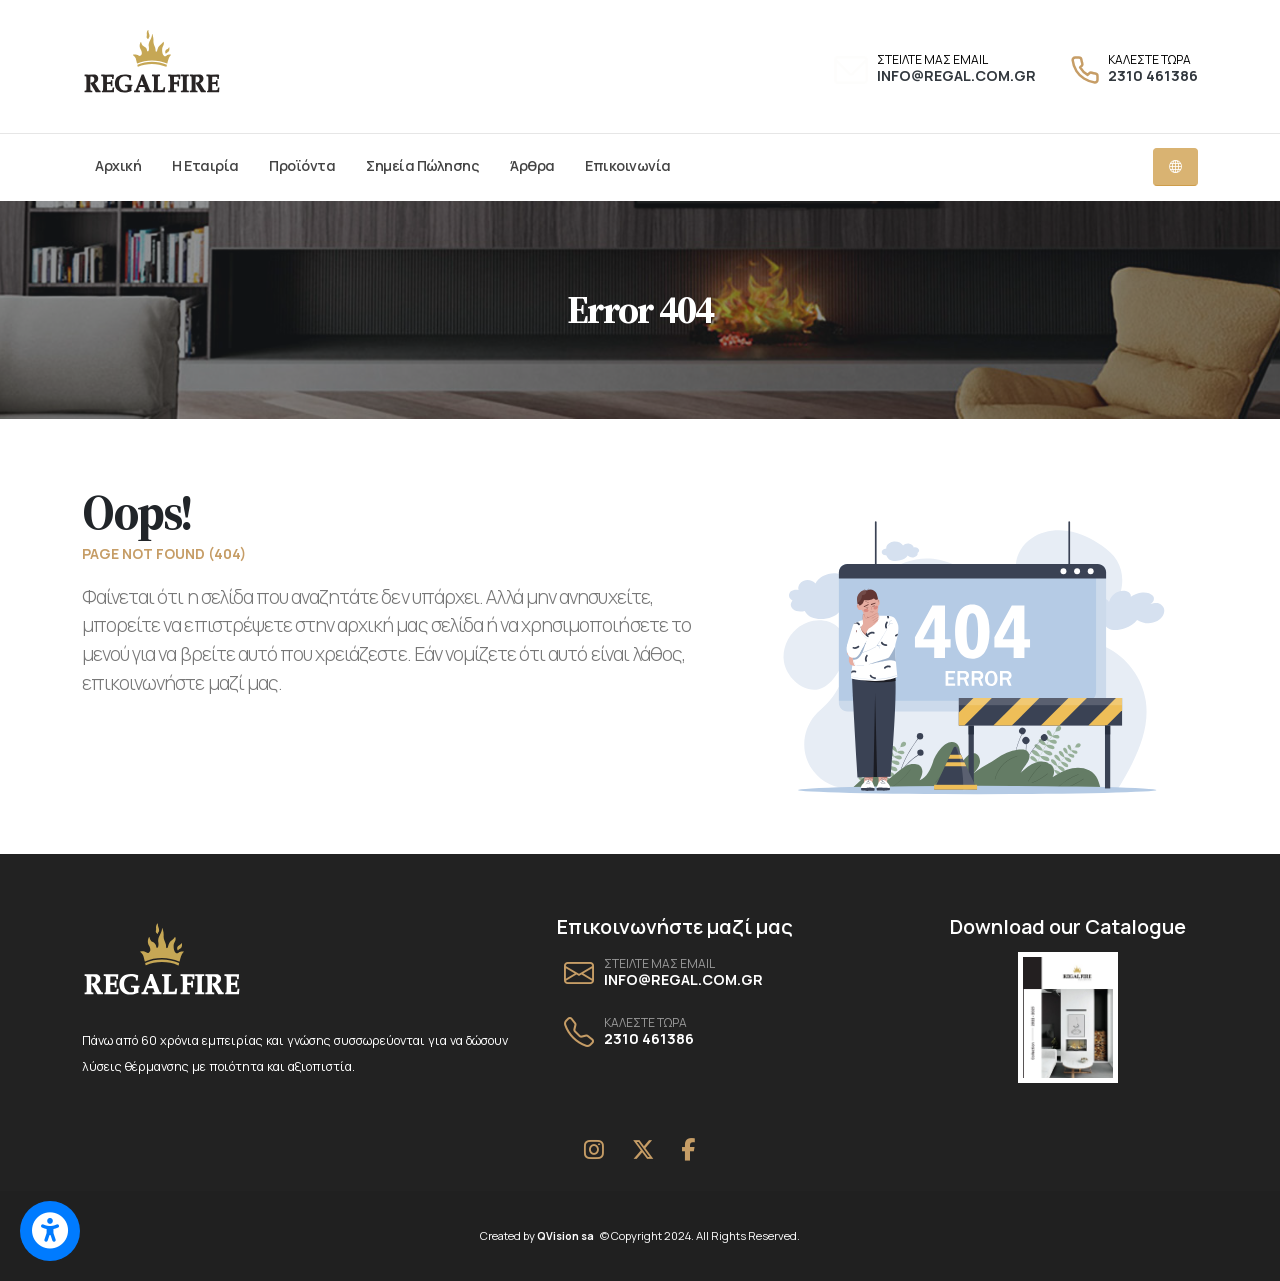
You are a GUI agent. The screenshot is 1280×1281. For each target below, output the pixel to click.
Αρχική (118, 165)
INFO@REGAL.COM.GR (956, 75)
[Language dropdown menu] (1175, 167)
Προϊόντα (302, 165)
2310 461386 (1153, 75)
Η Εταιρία (205, 165)
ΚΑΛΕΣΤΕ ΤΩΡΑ (1149, 60)
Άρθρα (532, 165)
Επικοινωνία (628, 165)
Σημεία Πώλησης (422, 165)
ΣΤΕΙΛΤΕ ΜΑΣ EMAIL (932, 60)
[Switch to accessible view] (50, 1231)
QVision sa (569, 1235)
